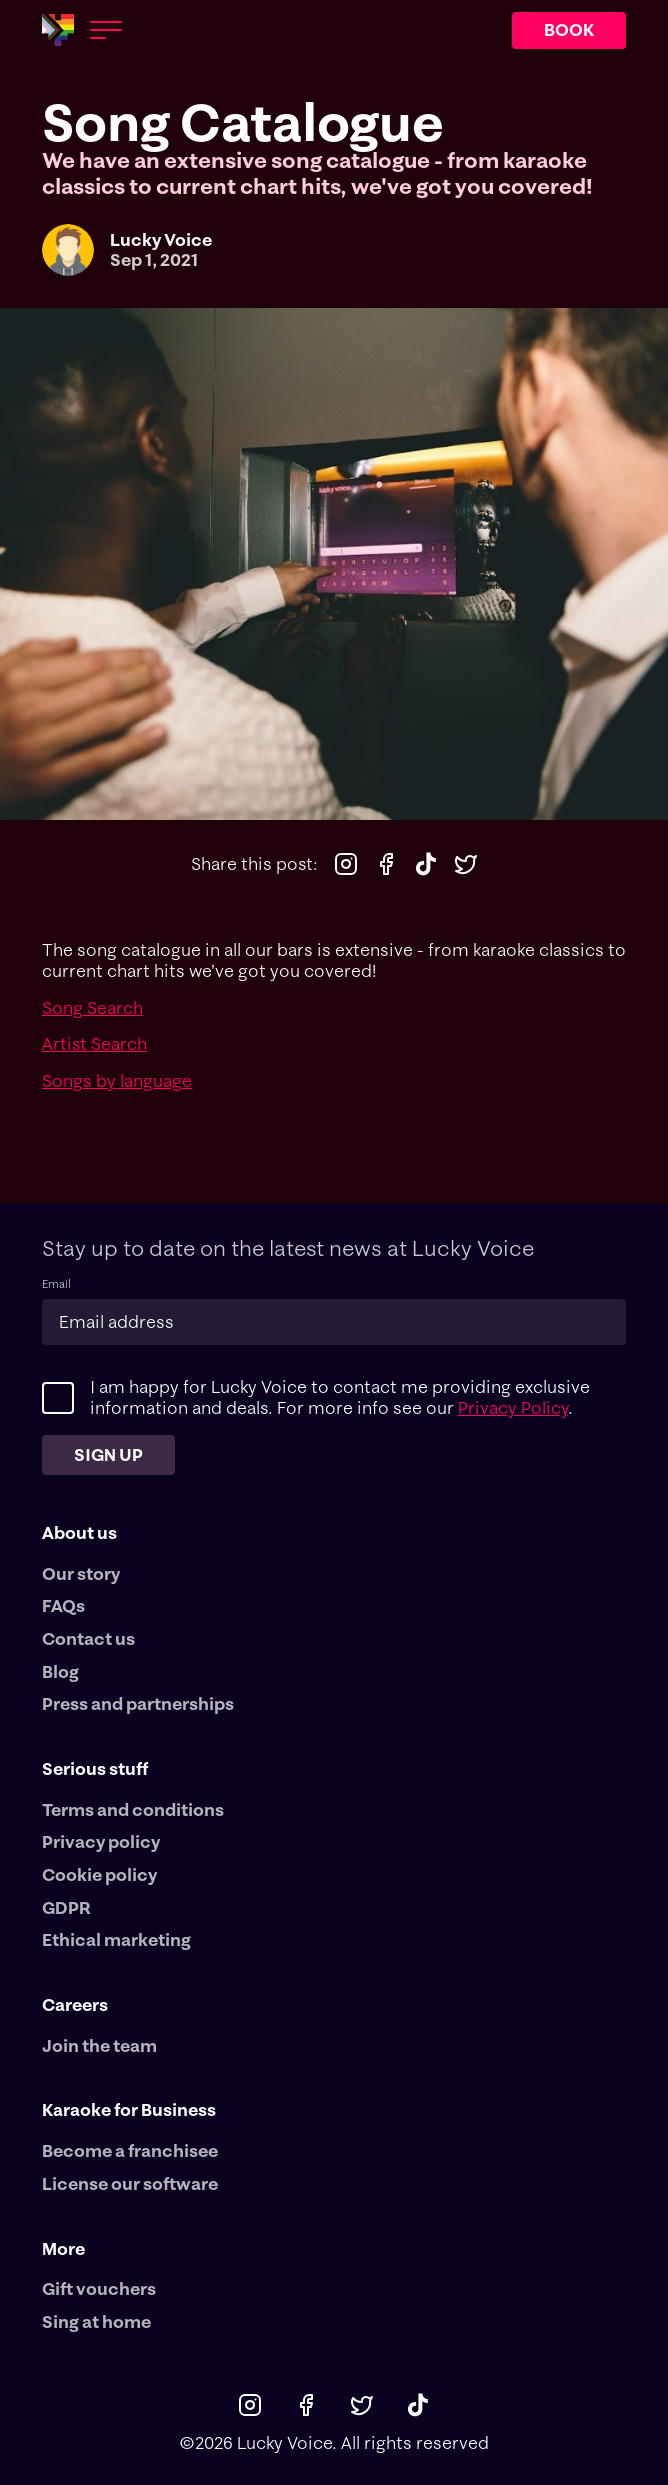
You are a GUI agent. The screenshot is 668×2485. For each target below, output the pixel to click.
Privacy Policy (513, 1407)
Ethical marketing (116, 1940)
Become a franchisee (130, 2151)
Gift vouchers (99, 2289)
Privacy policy (101, 1842)
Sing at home (96, 2322)
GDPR (66, 1908)
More (63, 2248)
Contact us (88, 1639)
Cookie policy (99, 1875)
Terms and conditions (133, 1810)
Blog (60, 1672)
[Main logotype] (58, 30)
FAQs (63, 1606)
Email (56, 1284)
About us (79, 1532)
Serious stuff (95, 1768)
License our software (130, 2184)
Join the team (99, 2046)
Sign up (108, 1454)
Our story (81, 1574)
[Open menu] (106, 30)
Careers (75, 2004)
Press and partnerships (138, 1704)
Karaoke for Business (129, 2109)
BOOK (569, 29)
